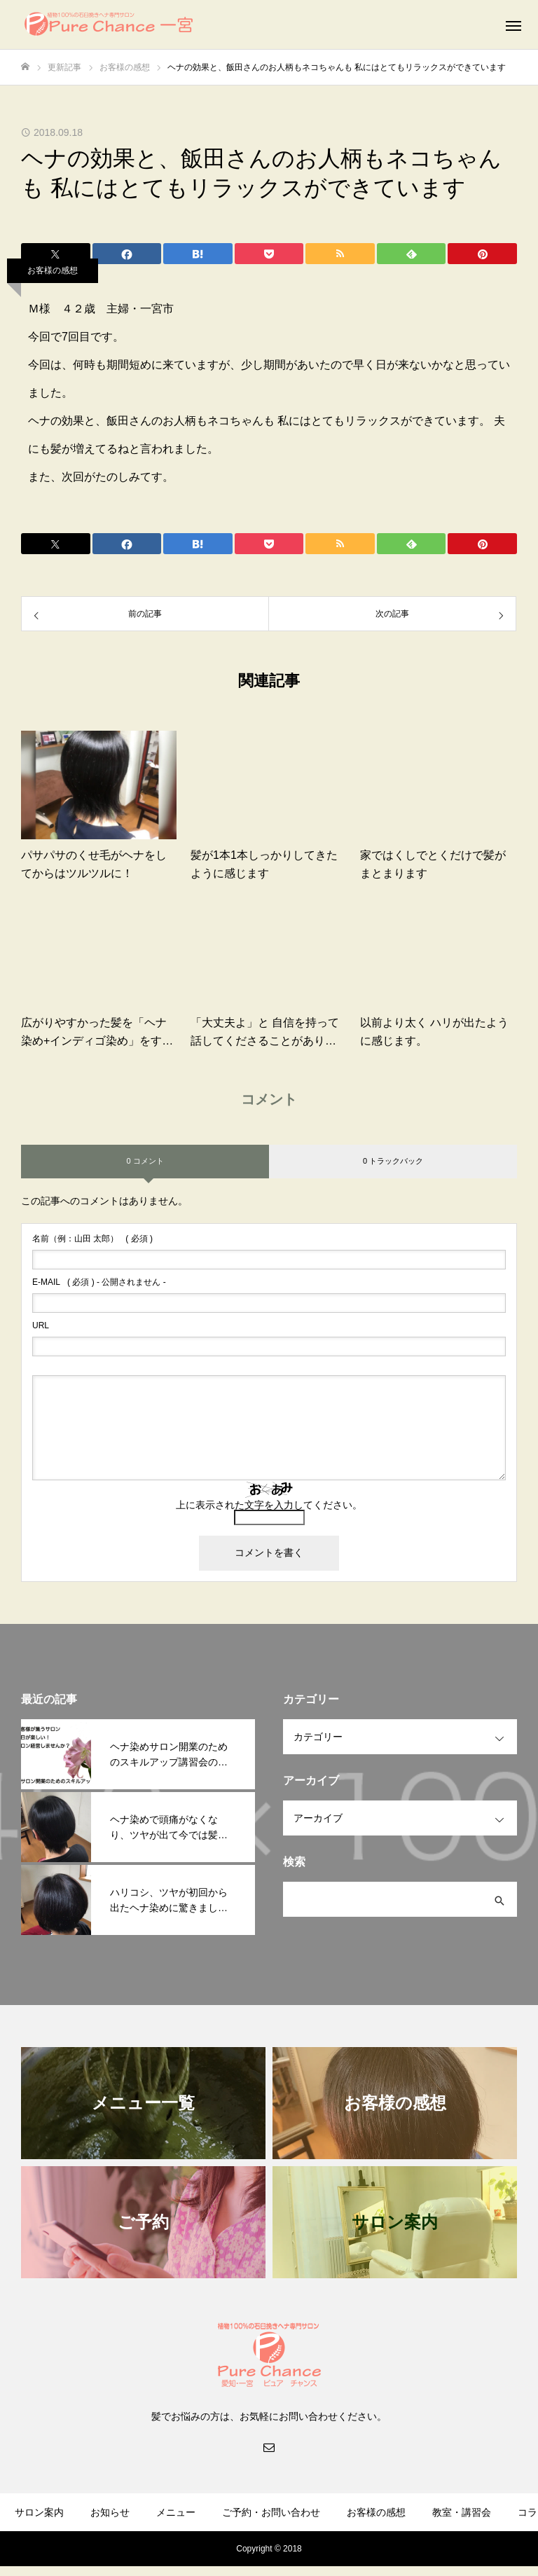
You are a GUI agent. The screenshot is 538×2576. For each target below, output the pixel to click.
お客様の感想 (52, 270)
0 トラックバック (393, 1161)
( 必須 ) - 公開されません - (99, 1282)
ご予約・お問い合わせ (271, 2512)
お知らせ (110, 2512)
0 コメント (144, 1161)
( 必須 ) (92, 1238)
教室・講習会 (461, 2512)
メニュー (175, 2512)
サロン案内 (39, 2512)
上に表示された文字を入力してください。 (269, 1504)
